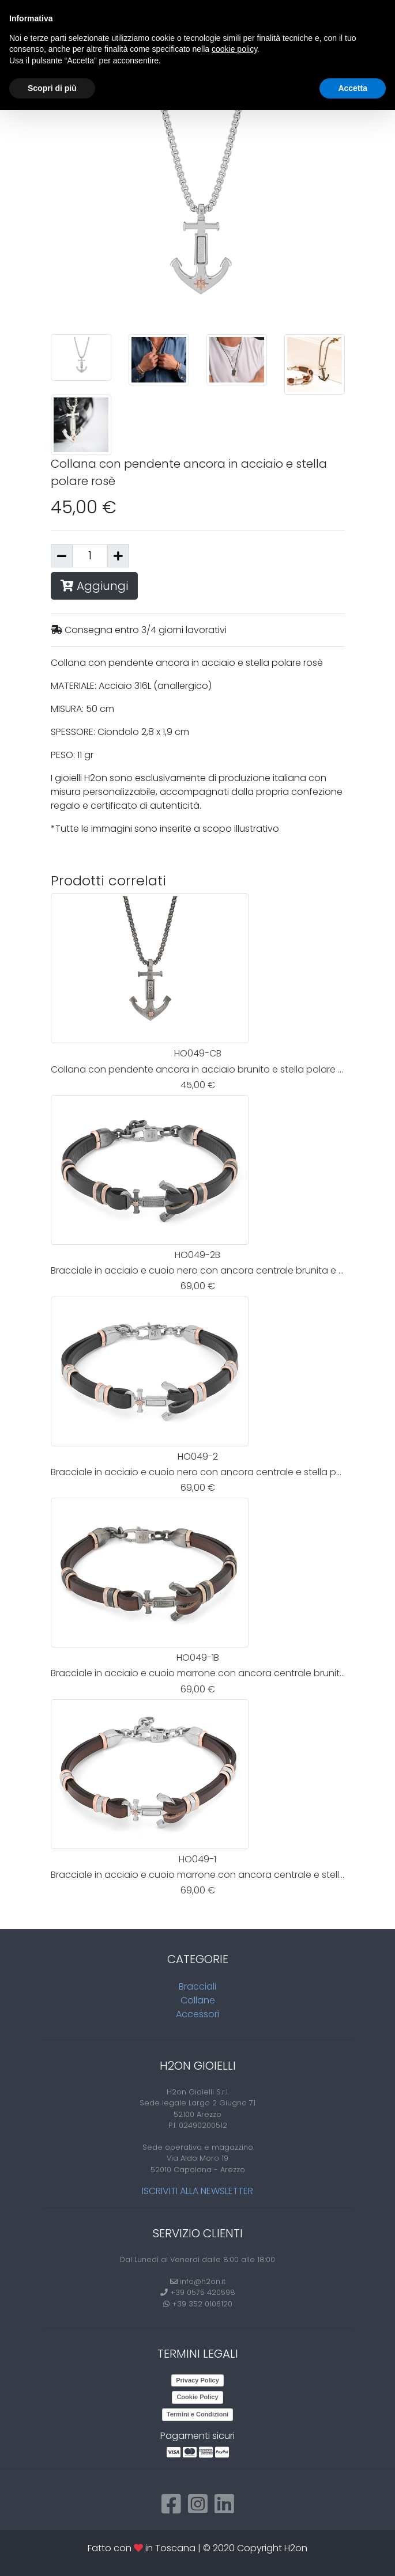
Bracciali (197, 1986)
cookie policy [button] (234, 49)
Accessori (197, 2014)
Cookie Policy (197, 2396)
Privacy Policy (197, 2380)
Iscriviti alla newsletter (197, 2191)
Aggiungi (94, 586)
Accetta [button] (352, 88)
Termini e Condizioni (197, 2414)
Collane (197, 2000)
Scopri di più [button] (52, 88)
